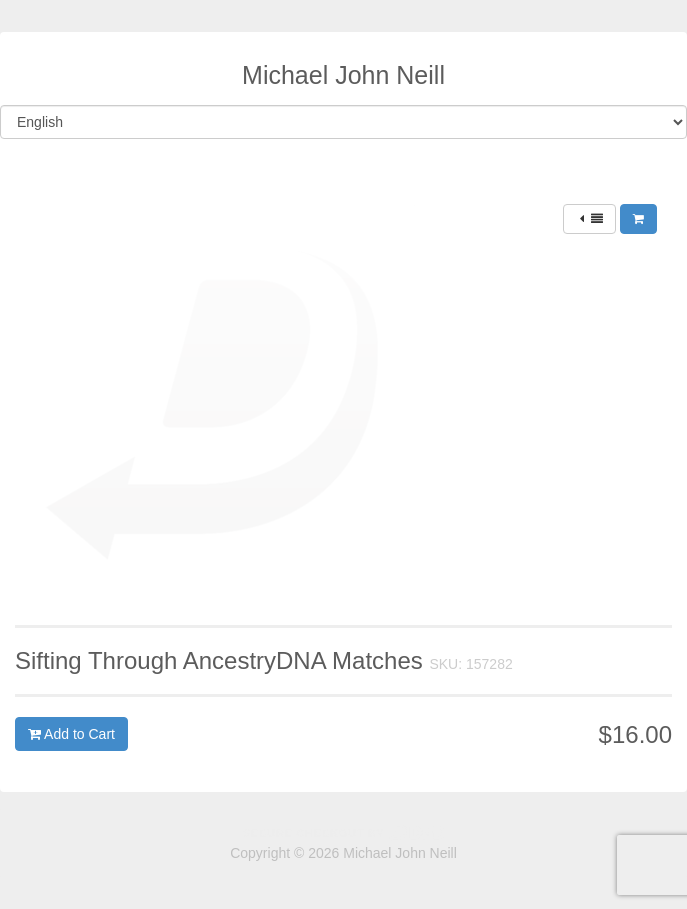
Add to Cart (71, 734)
